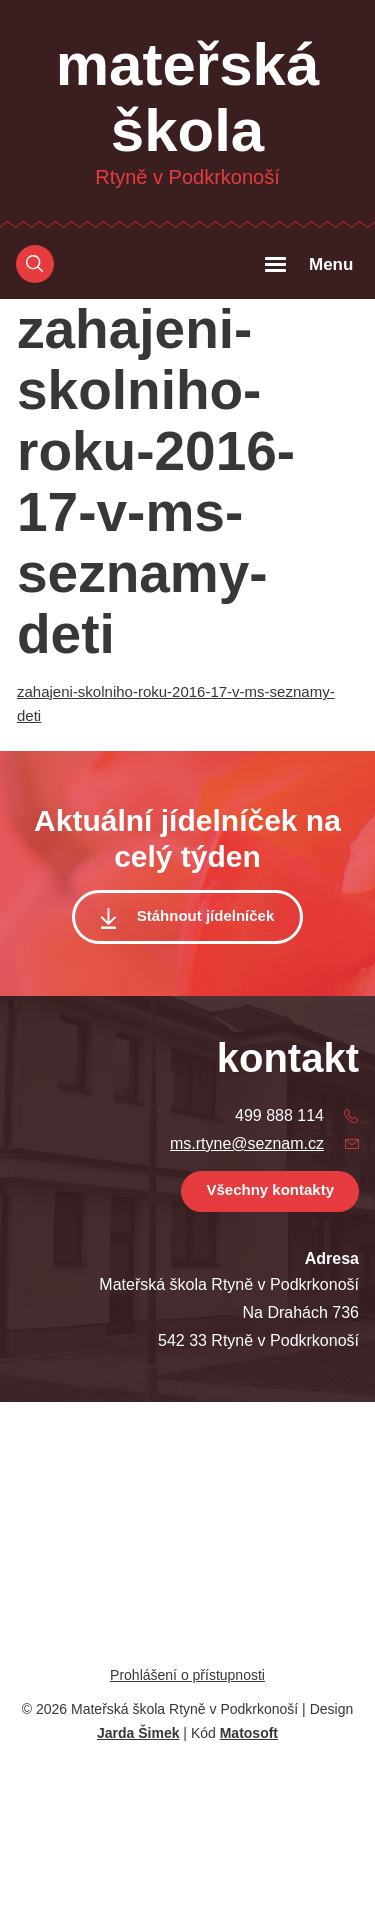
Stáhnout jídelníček (206, 915)
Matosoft (249, 1733)
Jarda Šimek (138, 1733)
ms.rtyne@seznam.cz (247, 1143)
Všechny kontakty (270, 1189)
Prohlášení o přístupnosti (187, 1675)
